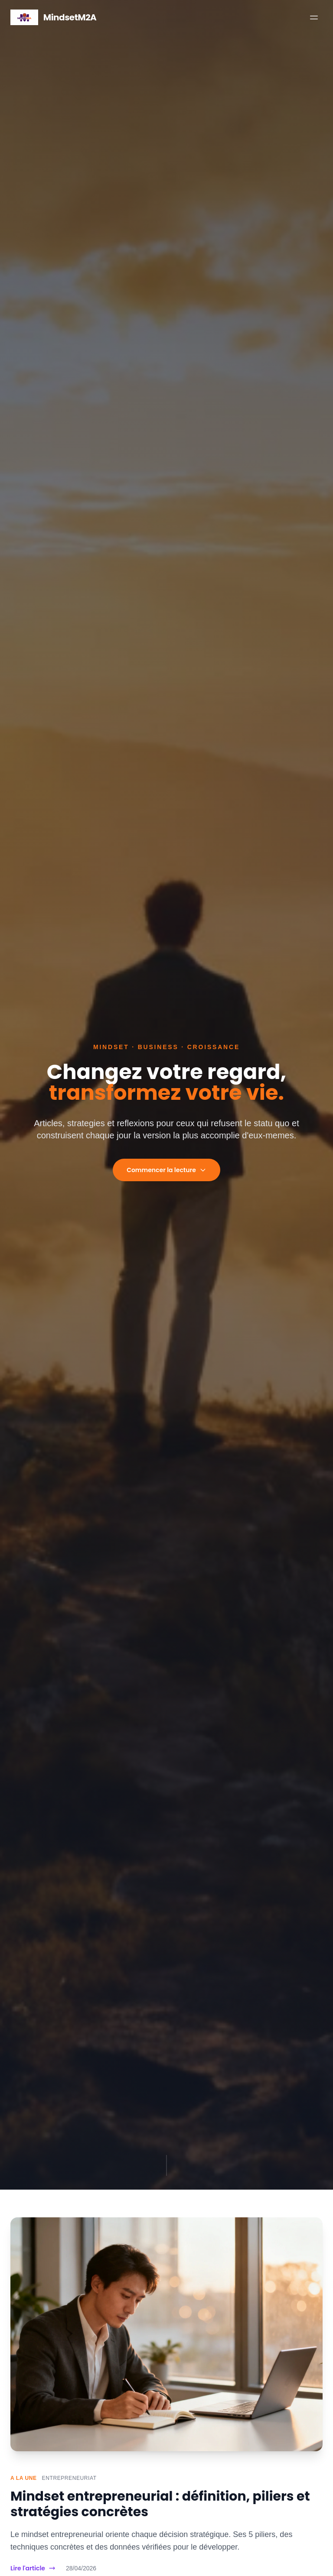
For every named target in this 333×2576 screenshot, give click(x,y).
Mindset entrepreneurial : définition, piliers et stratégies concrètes (160, 2504)
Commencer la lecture (166, 1170)
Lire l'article (33, 2568)
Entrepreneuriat (69, 2478)
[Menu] (314, 17)
